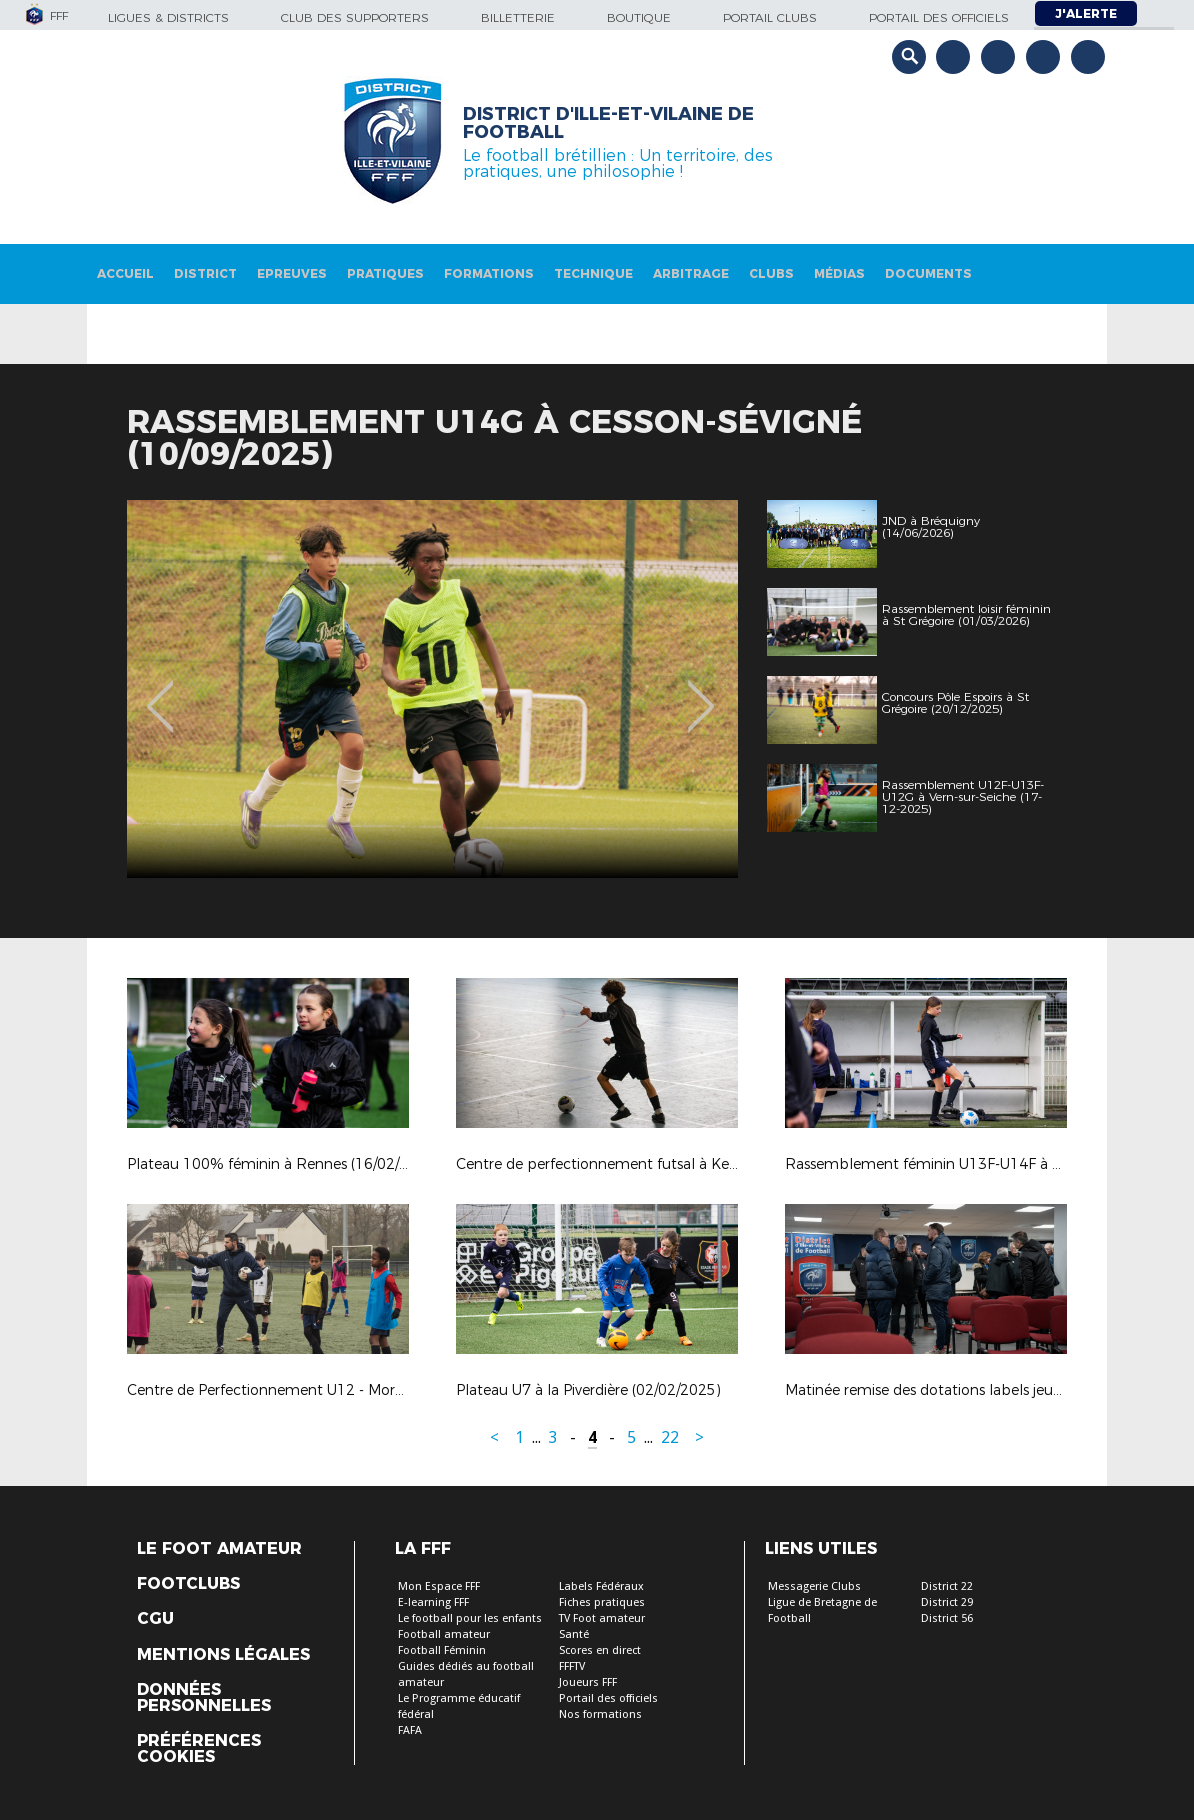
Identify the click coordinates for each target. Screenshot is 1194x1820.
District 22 (947, 1586)
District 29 (947, 1602)
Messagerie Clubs (814, 1586)
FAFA (410, 1730)
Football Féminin (442, 1650)
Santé (574, 1634)
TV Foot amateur (602, 1618)
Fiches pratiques (602, 1602)
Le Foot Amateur (219, 1549)
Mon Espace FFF (439, 1586)
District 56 (947, 1618)
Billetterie (518, 17)
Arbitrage (691, 273)
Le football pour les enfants (470, 1618)
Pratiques (385, 273)
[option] (432, 689)
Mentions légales (223, 1655)
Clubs (771, 273)
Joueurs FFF (588, 1682)
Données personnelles (204, 1698)
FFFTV (572, 1666)
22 (670, 1437)
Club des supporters (355, 17)
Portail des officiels (939, 17)
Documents (928, 273)
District (205, 273)
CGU (155, 1619)
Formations (489, 273)
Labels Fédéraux (601, 1586)
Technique (593, 273)
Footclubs (188, 1584)
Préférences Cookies (199, 1749)
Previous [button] (160, 692)
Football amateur (444, 1634)
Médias (839, 273)
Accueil (125, 273)
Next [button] (701, 692)
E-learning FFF (433, 1602)
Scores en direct (600, 1650)
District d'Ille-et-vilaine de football (608, 123)
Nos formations (600, 1714)
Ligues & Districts (168, 17)
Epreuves (292, 273)
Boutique (639, 17)
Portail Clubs (770, 17)
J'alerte (1086, 13)
